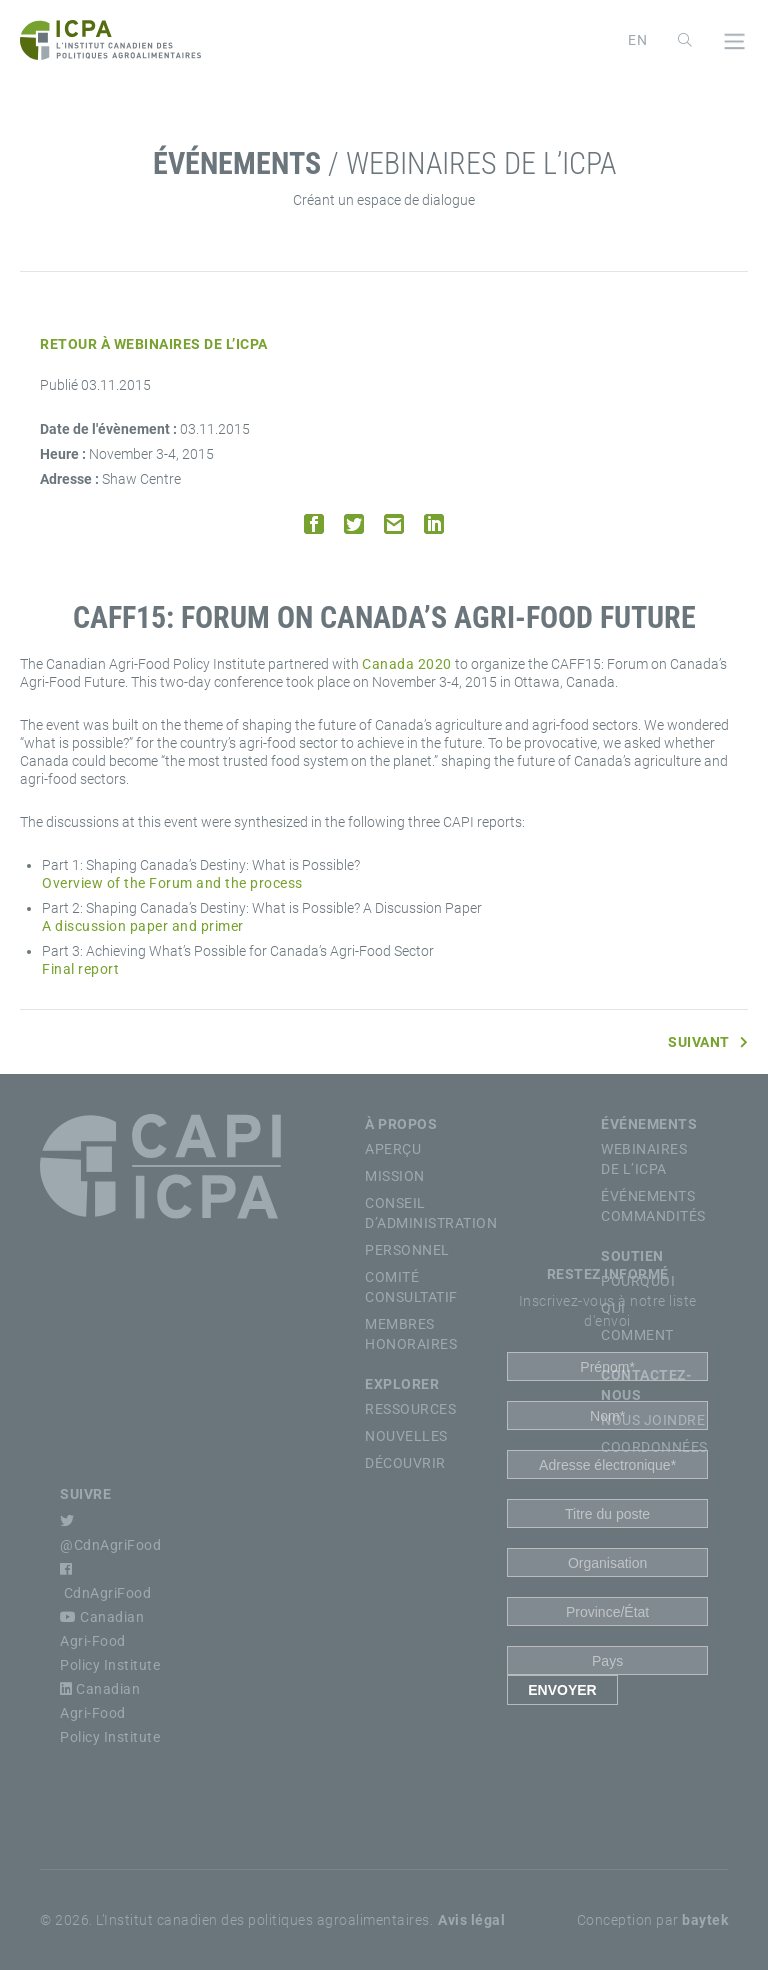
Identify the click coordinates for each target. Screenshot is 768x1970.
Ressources (410, 1409)
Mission (395, 1176)
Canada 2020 (407, 664)
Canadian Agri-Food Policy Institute (110, 1641)
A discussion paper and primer (143, 926)
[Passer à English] (638, 40)
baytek (705, 1920)
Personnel (407, 1250)
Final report (80, 969)
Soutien (632, 1256)
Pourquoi (638, 1281)
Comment (637, 1335)
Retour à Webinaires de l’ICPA (154, 344)
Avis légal (471, 1920)
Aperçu (393, 1149)
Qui (613, 1308)
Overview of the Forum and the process (172, 883)
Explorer (402, 1384)
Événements (649, 1124)
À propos (401, 1124)
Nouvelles (406, 1436)
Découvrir (405, 1463)
